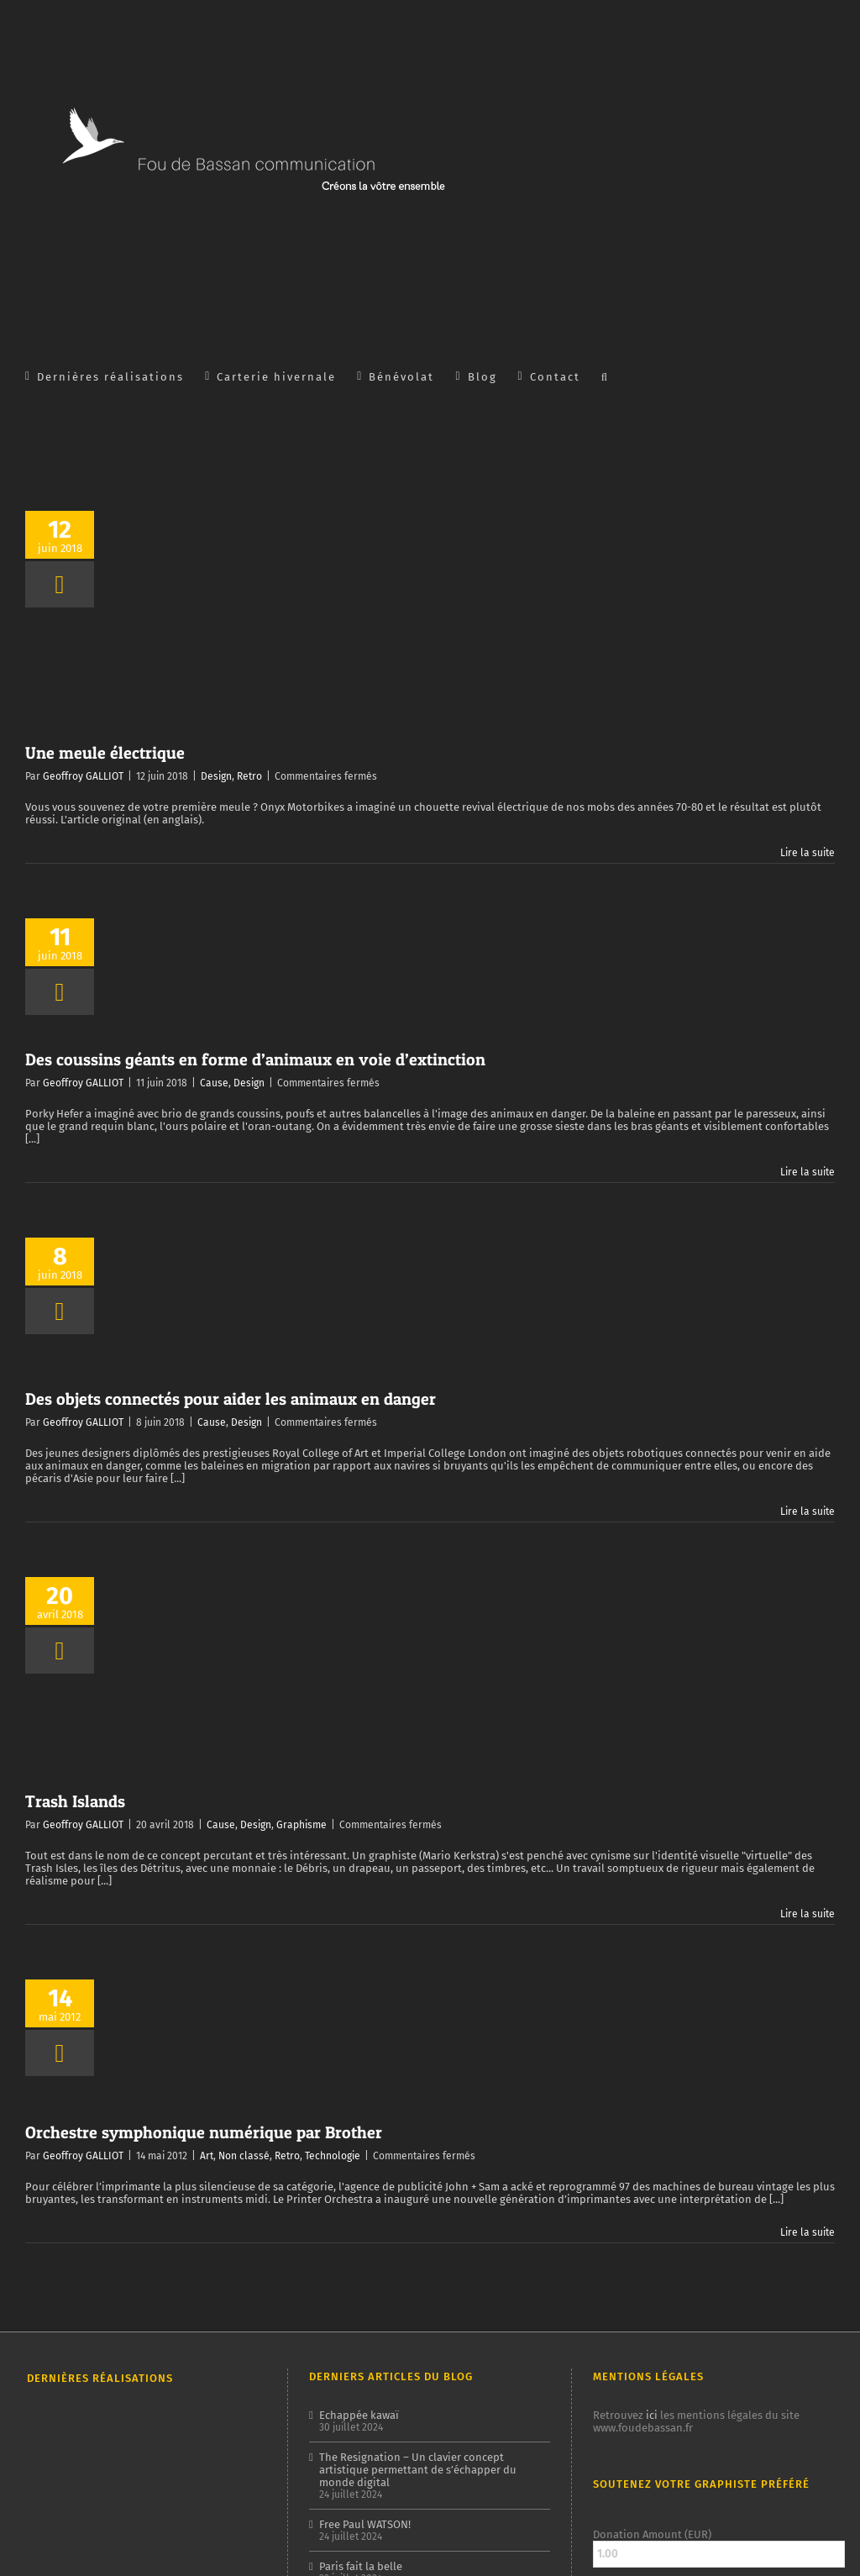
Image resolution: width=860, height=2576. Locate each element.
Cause (214, 1083)
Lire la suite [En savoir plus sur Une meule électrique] (807, 853)
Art (206, 2156)
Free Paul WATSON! (365, 2524)
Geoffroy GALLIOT (83, 776)
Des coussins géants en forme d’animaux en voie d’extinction (255, 1059)
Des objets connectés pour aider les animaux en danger (230, 1399)
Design (216, 776)
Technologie (332, 2156)
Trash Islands (75, 1801)
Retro (249, 776)
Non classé (244, 2156)
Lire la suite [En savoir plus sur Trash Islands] (807, 1914)
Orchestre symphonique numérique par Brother (203, 2132)
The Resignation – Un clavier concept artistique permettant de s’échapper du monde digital (418, 2470)
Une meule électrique (105, 753)
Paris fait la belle (360, 2566)
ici (652, 2415)
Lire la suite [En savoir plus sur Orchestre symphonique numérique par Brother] (807, 2232)
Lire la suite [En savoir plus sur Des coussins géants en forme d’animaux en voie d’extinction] (807, 1172)
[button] (605, 375)
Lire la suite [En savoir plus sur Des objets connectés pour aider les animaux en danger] (807, 1511)
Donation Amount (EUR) (652, 2534)
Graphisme (301, 1825)
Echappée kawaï (359, 2415)
